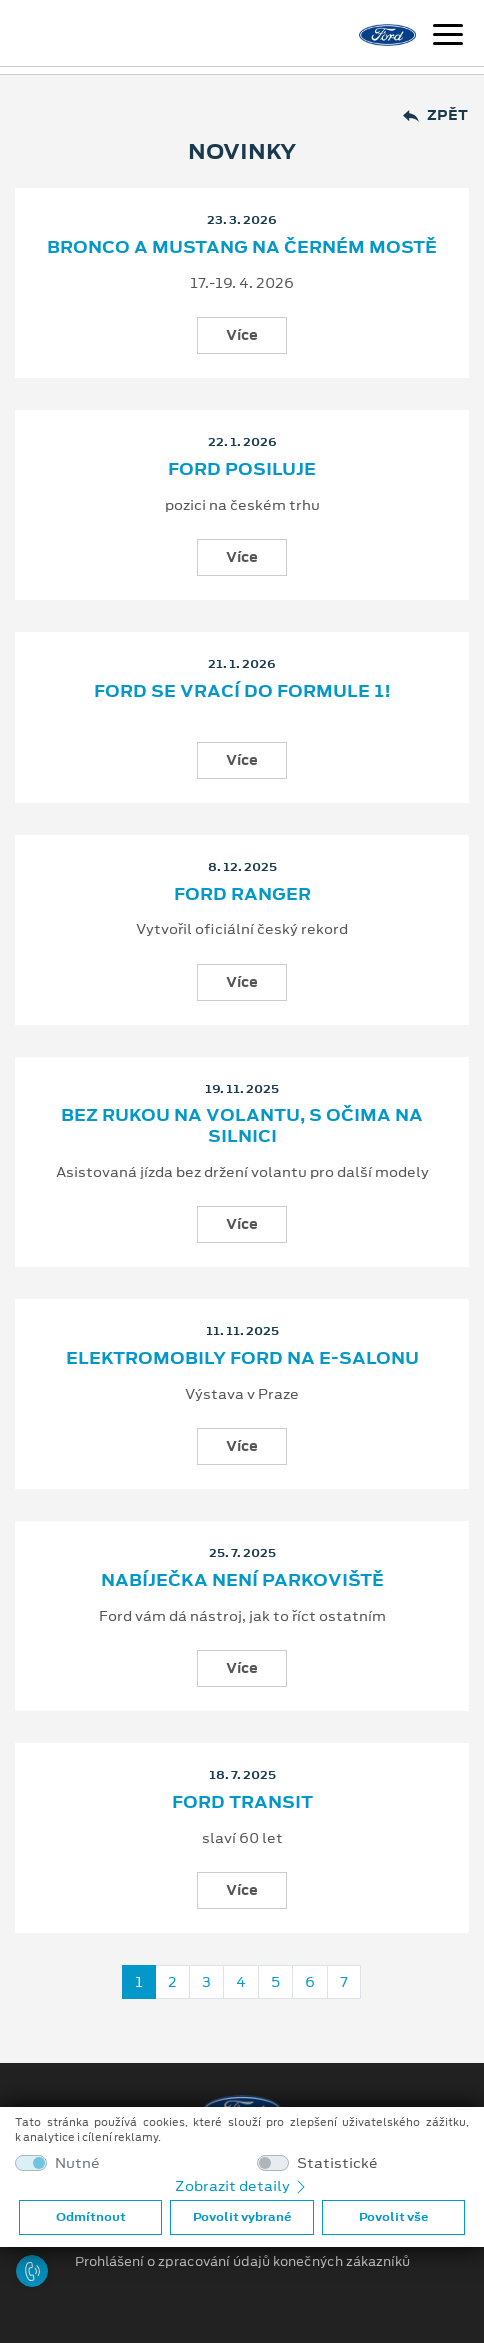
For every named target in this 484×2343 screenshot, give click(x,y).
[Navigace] (448, 37)
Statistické (337, 2163)
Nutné (77, 2163)
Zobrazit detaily (242, 2186)
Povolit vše (393, 2217)
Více (242, 335)
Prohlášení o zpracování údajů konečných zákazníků (242, 2262)
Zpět (435, 115)
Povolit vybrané (242, 2217)
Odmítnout (91, 2217)
